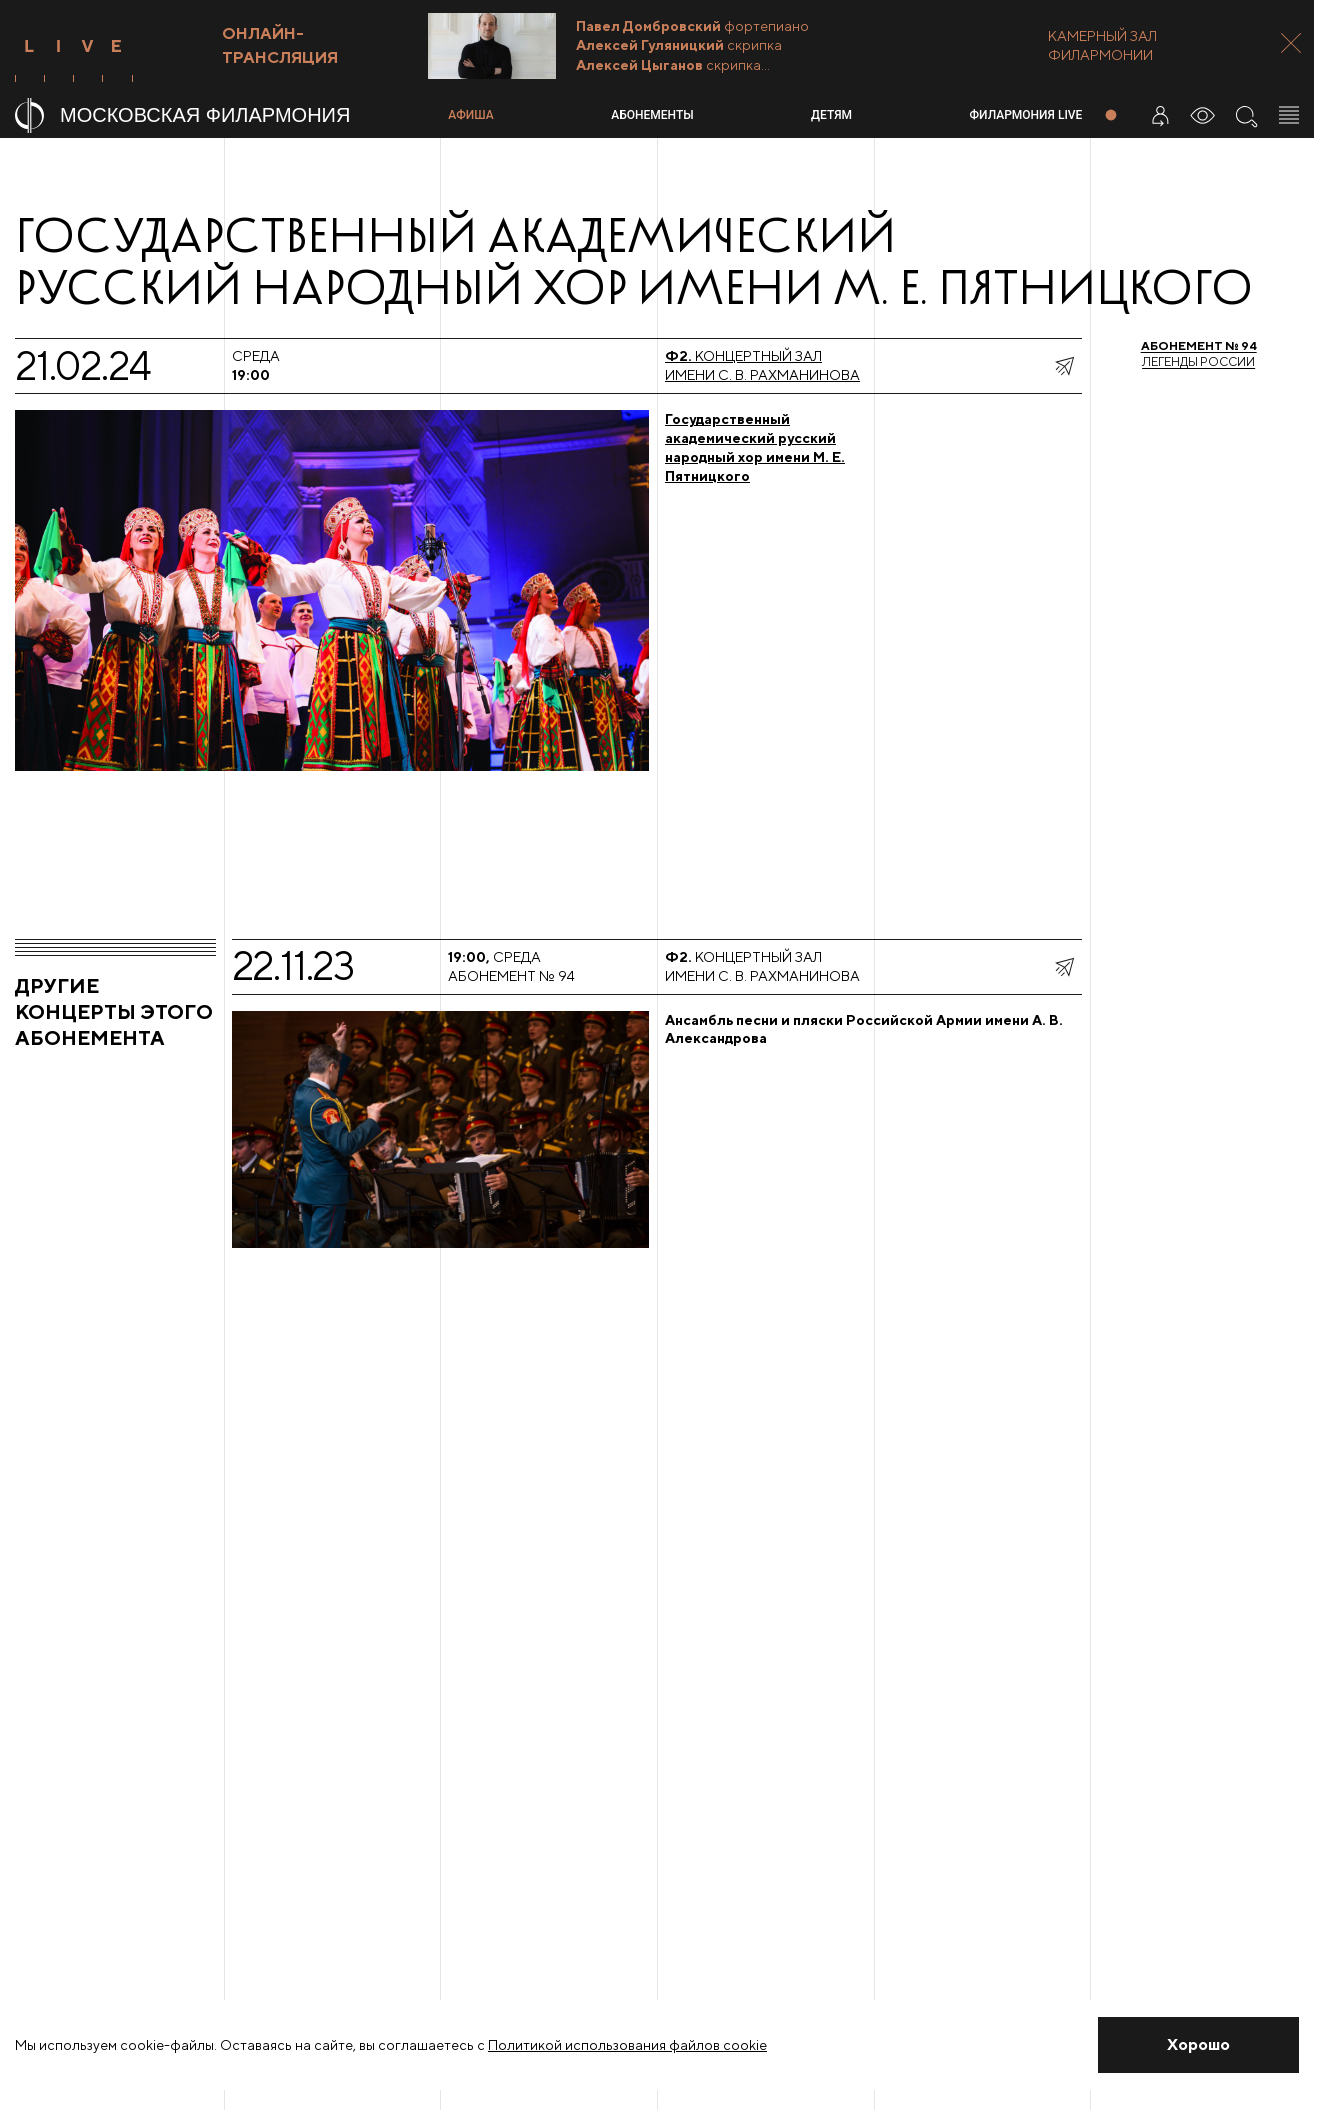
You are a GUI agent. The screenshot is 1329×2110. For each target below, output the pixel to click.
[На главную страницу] (223, 115)
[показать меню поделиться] (1064, 366)
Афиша (470, 115)
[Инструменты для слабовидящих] (1203, 115)
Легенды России (1199, 353)
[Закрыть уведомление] (1198, 2045)
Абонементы (652, 115)
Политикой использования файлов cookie (627, 2045)
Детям (831, 115)
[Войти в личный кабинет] (1160, 115)
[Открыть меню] (1289, 115)
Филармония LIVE (1026, 115)
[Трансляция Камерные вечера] (730, 46)
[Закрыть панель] (1291, 43)
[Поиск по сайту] (1246, 115)
